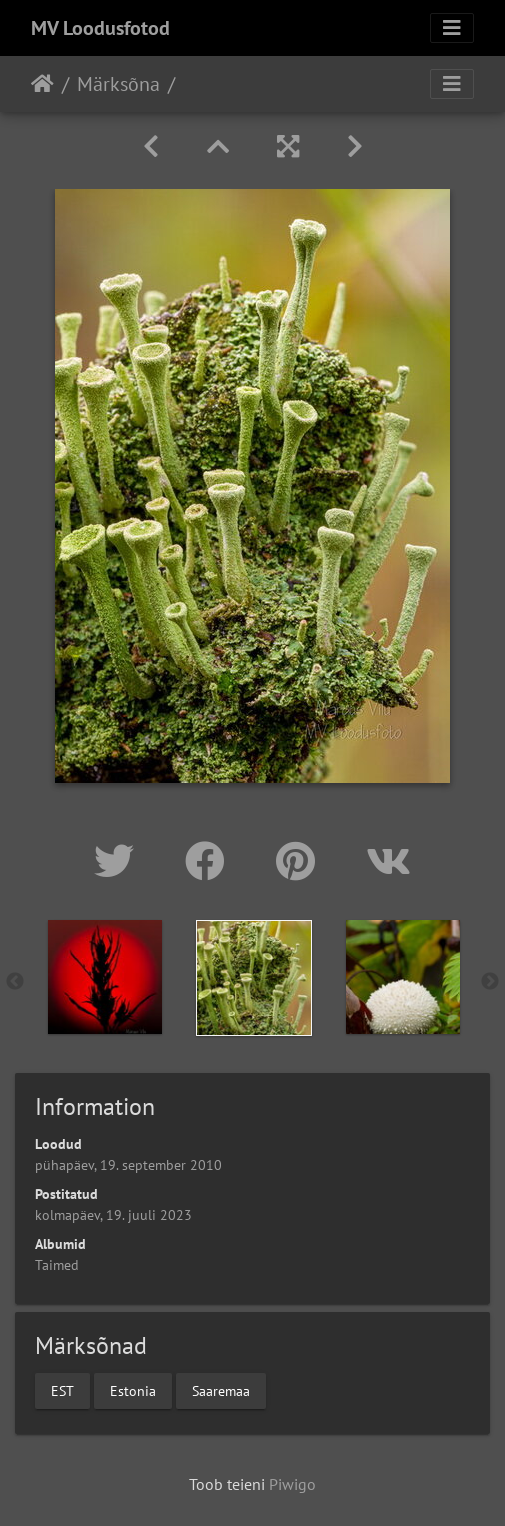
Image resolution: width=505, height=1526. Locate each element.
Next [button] (490, 982)
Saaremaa (221, 1390)
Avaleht (42, 84)
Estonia (133, 1390)
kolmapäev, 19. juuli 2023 (113, 1215)
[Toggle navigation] (452, 28)
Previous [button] (15, 982)
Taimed (57, 1265)
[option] (104, 977)
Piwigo (292, 1484)
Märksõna (118, 84)
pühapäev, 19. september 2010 (128, 1165)
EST (62, 1390)
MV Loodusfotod (100, 28)
